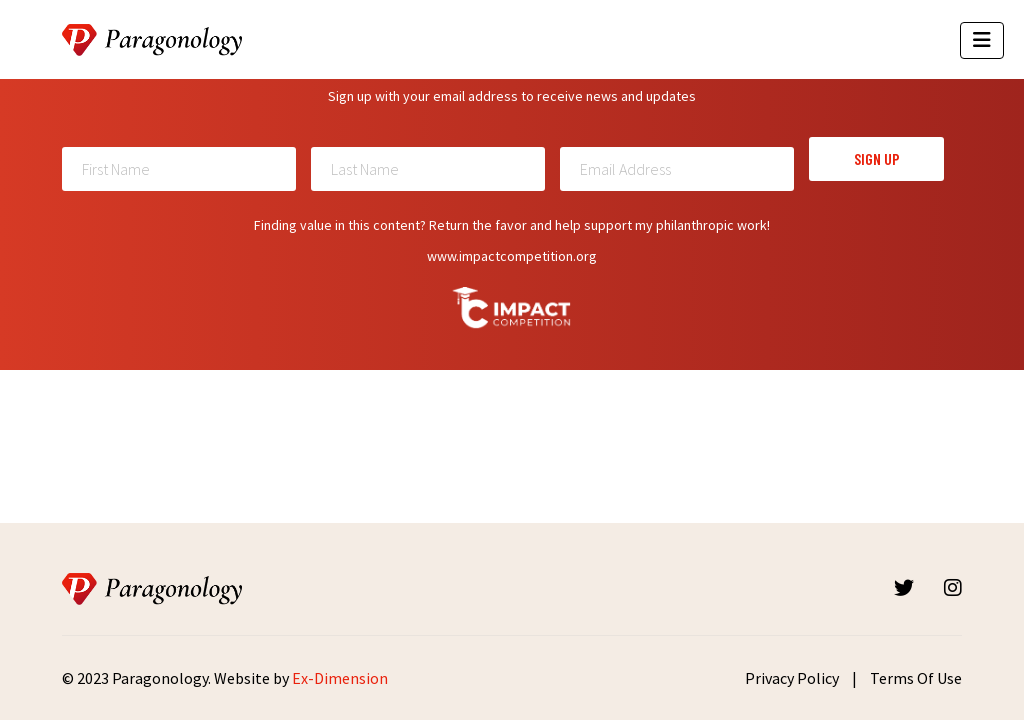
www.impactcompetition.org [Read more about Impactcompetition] (512, 256)
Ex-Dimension (340, 678)
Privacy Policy (792, 678)
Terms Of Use (916, 678)
